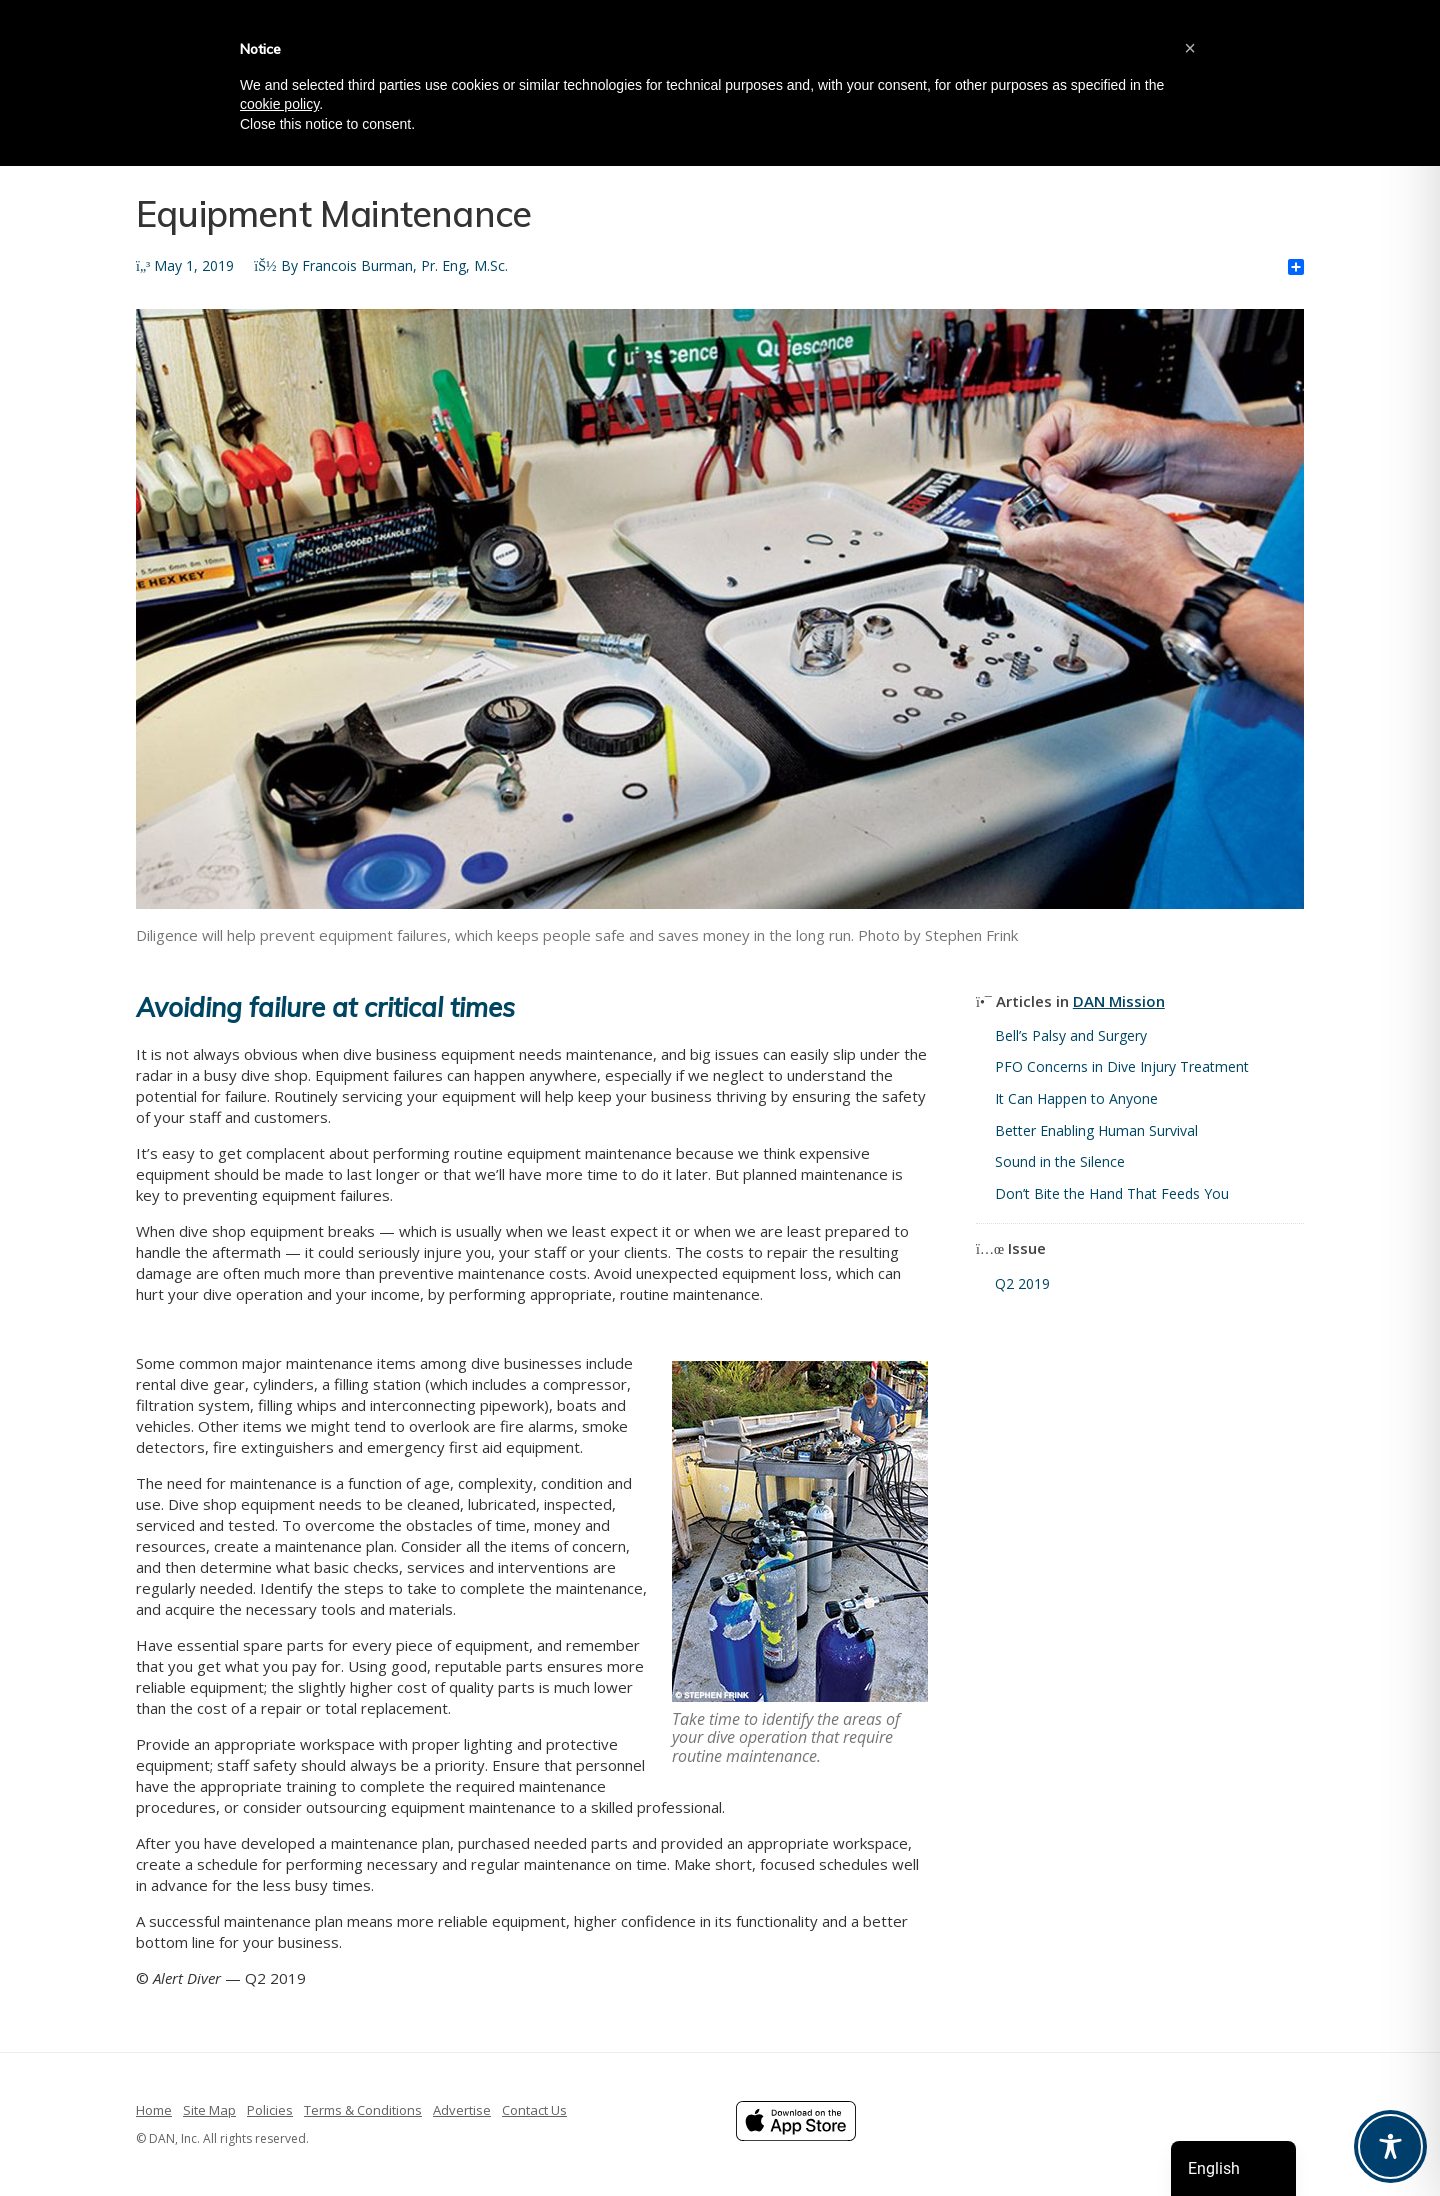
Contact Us (534, 2110)
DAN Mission (1119, 1001)
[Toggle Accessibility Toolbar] (1390, 2146)
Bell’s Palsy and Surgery (1071, 1035)
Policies (270, 2110)
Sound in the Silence (1060, 1161)
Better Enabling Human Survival (1096, 1130)
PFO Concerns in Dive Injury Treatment (1122, 1066)
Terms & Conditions (363, 2110)
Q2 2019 (1022, 1283)
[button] (1190, 48)
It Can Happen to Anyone (1076, 1098)
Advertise (462, 2110)
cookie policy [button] (279, 104)
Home (154, 2110)
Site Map (209, 2110)
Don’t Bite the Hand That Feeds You (1112, 1193)
